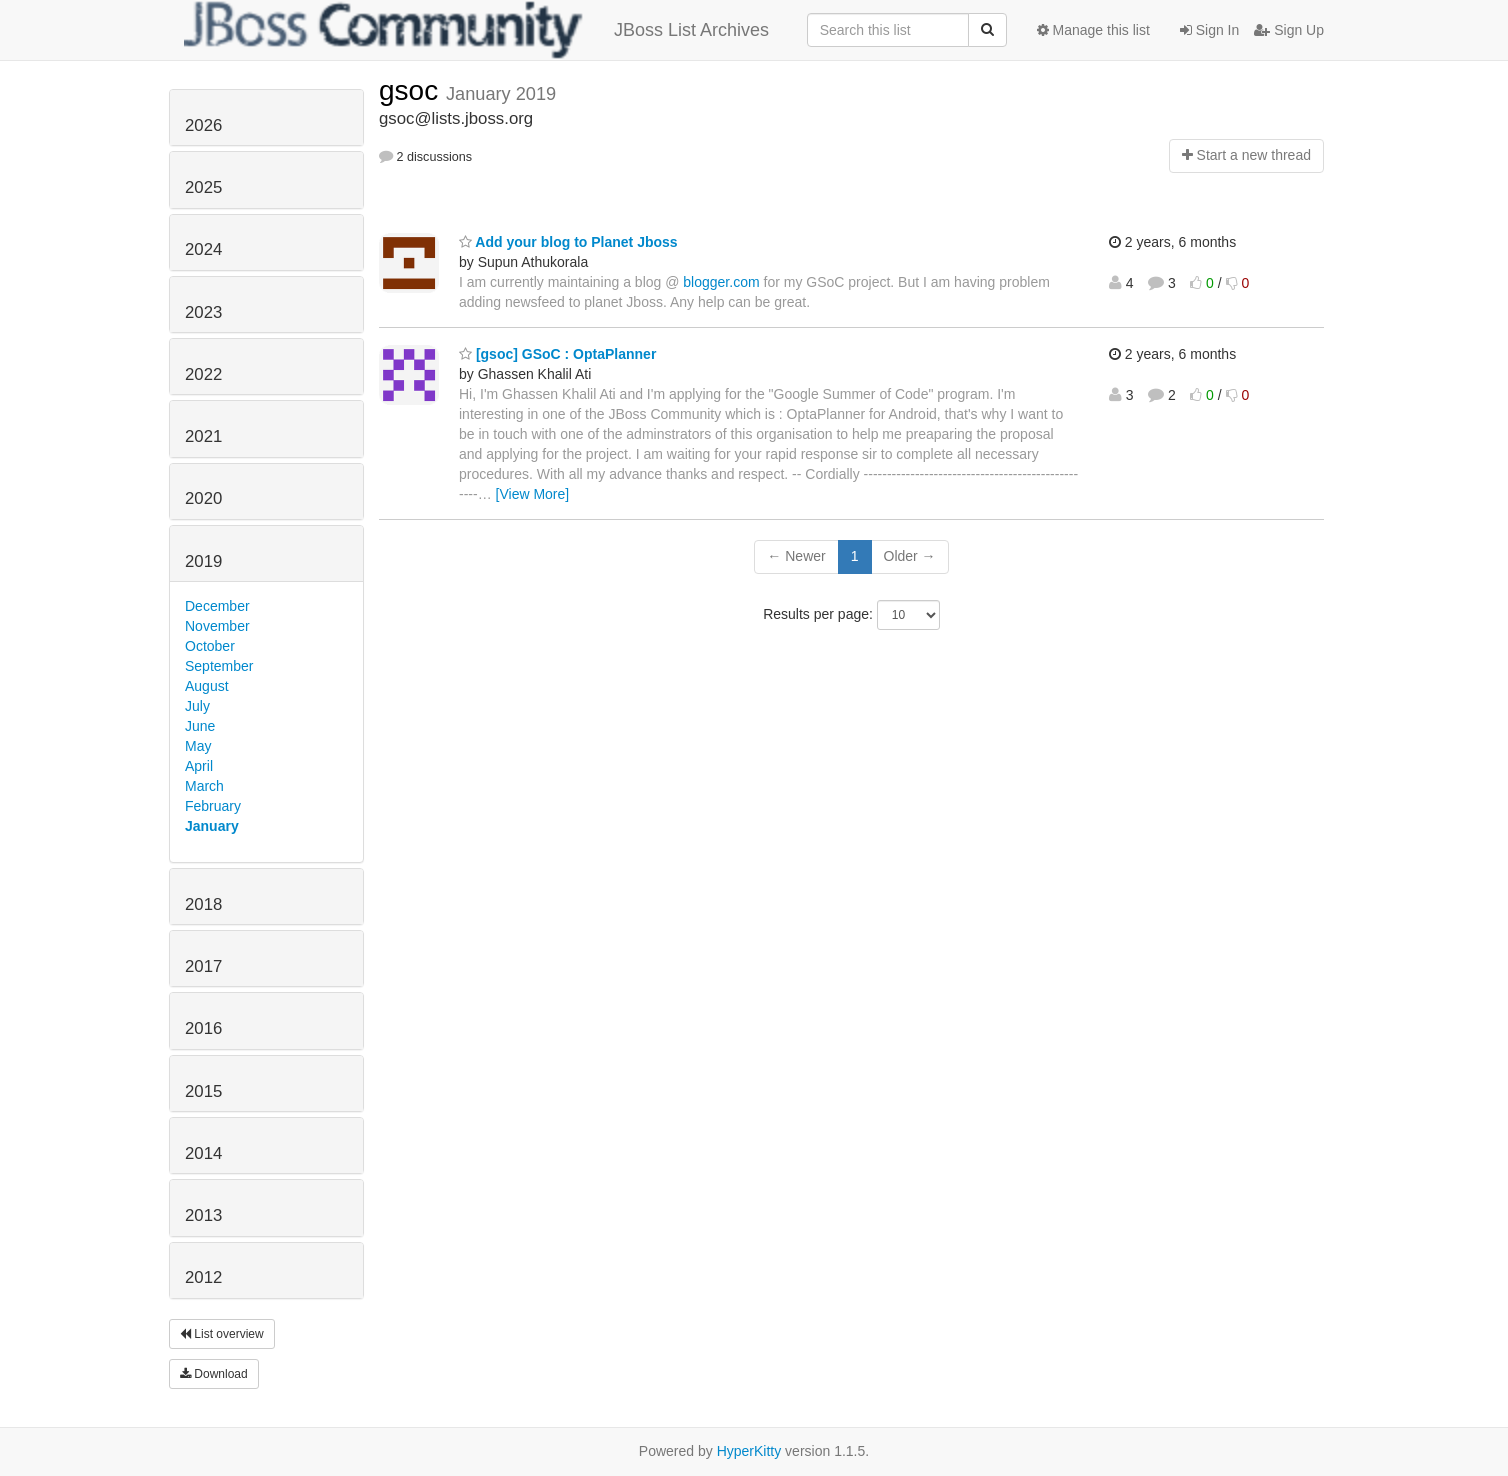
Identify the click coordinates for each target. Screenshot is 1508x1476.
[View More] (533, 494)
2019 (203, 561)
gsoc (412, 90)
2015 (203, 1091)
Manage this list (1093, 30)
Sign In (1209, 30)
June (200, 726)
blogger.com (721, 282)
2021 (203, 436)
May (198, 746)
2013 (203, 1215)
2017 (203, 966)
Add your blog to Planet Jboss (568, 242)
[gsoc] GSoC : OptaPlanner (557, 354)
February (213, 806)
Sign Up (1289, 30)
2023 (203, 312)
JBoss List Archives (476, 30)
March (204, 786)
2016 (203, 1028)
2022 (203, 374)
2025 (203, 187)
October (210, 646)
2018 (203, 904)
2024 (203, 249)
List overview (222, 1334)
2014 (203, 1153)
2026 (203, 125)
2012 (203, 1277)
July (197, 706)
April (199, 766)
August (207, 686)
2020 (203, 498)
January (212, 826)
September (219, 666)
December (217, 606)
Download (214, 1374)
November (217, 626)
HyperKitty (749, 1451)
